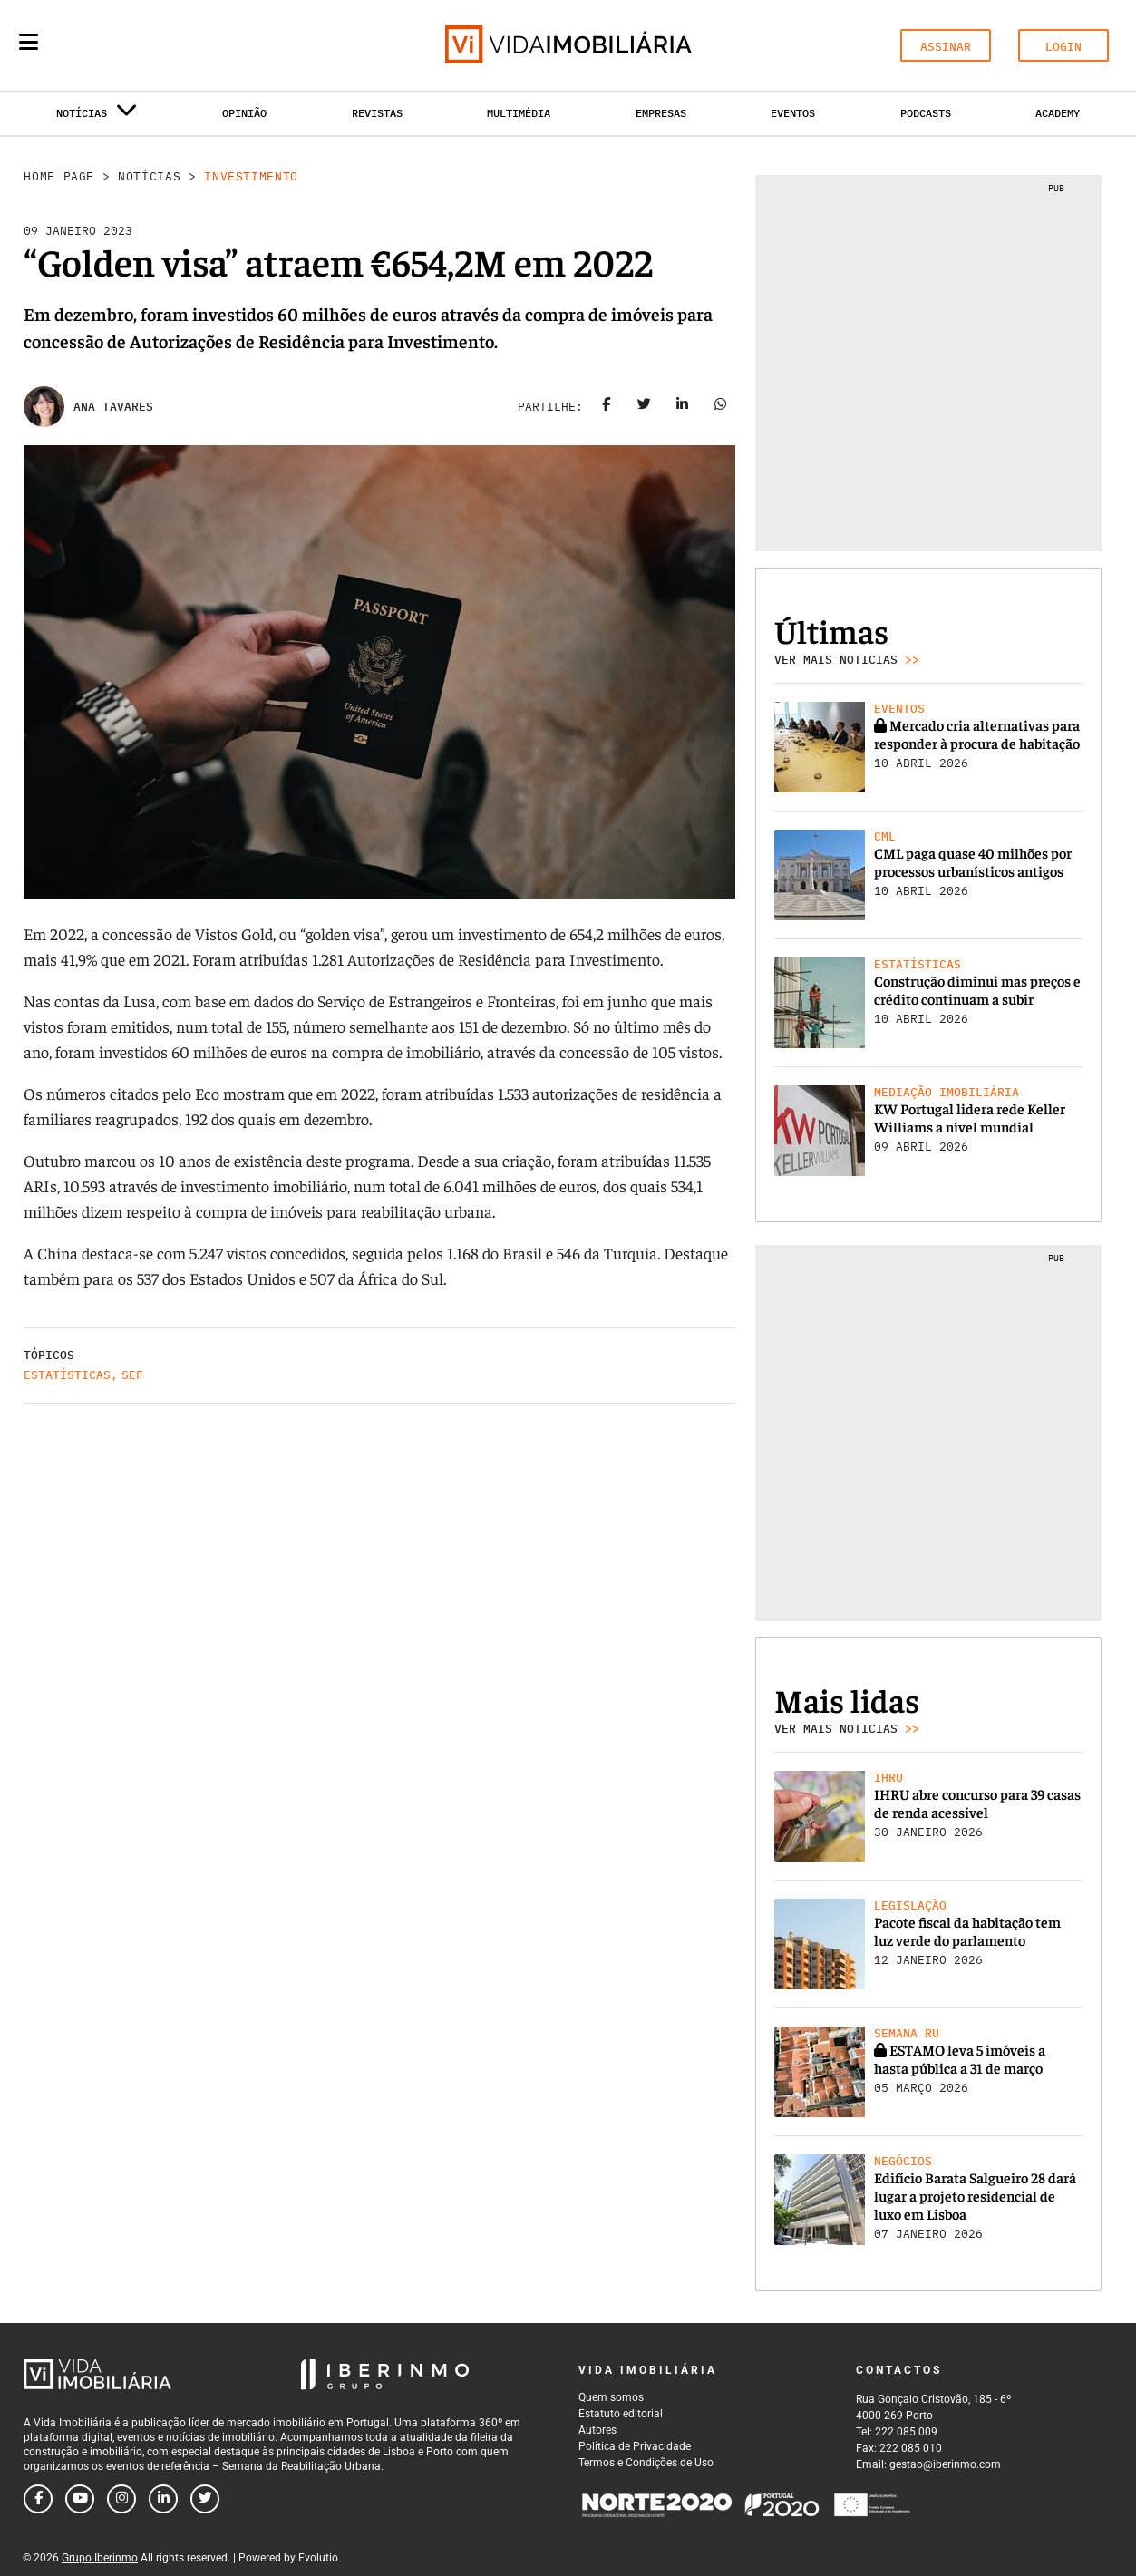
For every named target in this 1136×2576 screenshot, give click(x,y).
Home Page (59, 176)
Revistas (377, 113)
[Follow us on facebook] (38, 2498)
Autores (597, 2430)
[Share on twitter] (644, 407)
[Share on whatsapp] (720, 407)
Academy (1057, 113)
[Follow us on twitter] (204, 2498)
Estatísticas (67, 1375)
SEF (132, 1375)
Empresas (661, 113)
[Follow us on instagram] (121, 2498)
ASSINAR (945, 46)
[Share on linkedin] (682, 407)
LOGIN (1063, 46)
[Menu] (29, 42)
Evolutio (318, 2558)
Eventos (793, 113)
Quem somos (611, 2397)
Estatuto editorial (620, 2413)
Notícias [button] (97, 116)
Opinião (244, 113)
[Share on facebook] (606, 407)
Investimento (251, 176)
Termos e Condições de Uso (646, 2462)
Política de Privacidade (634, 2446)
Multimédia (518, 113)
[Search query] (134, 45)
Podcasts (925, 113)
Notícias (149, 176)
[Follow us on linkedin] (163, 2498)
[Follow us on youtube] (79, 2498)
